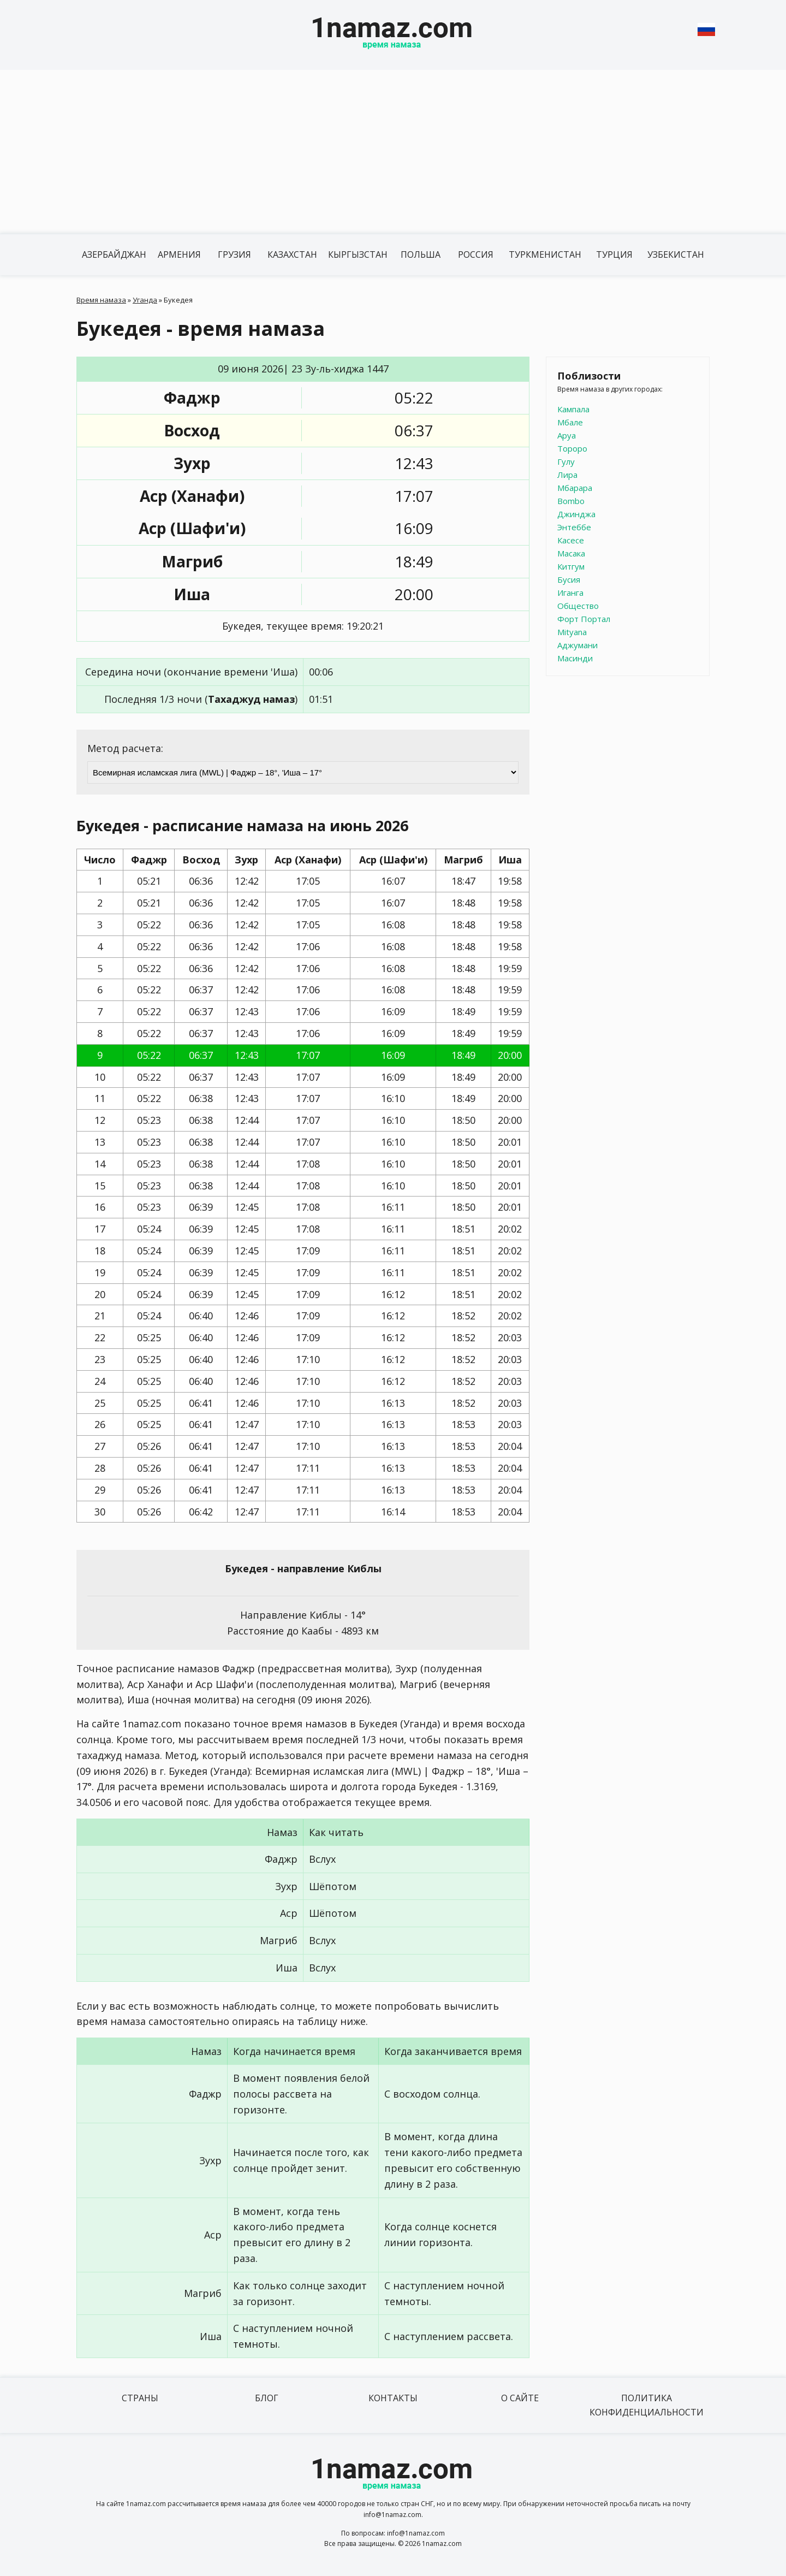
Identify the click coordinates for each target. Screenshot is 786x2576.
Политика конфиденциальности (647, 2405)
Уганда (145, 300)
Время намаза (101, 300)
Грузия (234, 254)
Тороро (572, 448)
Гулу (566, 461)
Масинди (575, 658)
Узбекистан (675, 254)
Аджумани (577, 644)
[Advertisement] (393, 151)
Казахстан (292, 254)
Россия (475, 254)
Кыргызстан (358, 254)
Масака (571, 553)
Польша (420, 254)
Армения (179, 254)
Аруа (566, 435)
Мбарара (574, 487)
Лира (567, 474)
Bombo (571, 500)
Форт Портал (583, 618)
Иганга (570, 592)
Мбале (570, 422)
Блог (266, 2398)
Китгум (571, 566)
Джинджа (576, 513)
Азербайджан (114, 254)
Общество (578, 605)
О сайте (520, 2398)
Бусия (568, 579)
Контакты (393, 2398)
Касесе (570, 540)
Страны (140, 2398)
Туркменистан (545, 254)
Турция (614, 254)
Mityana (572, 631)
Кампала (573, 409)
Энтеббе (574, 527)
